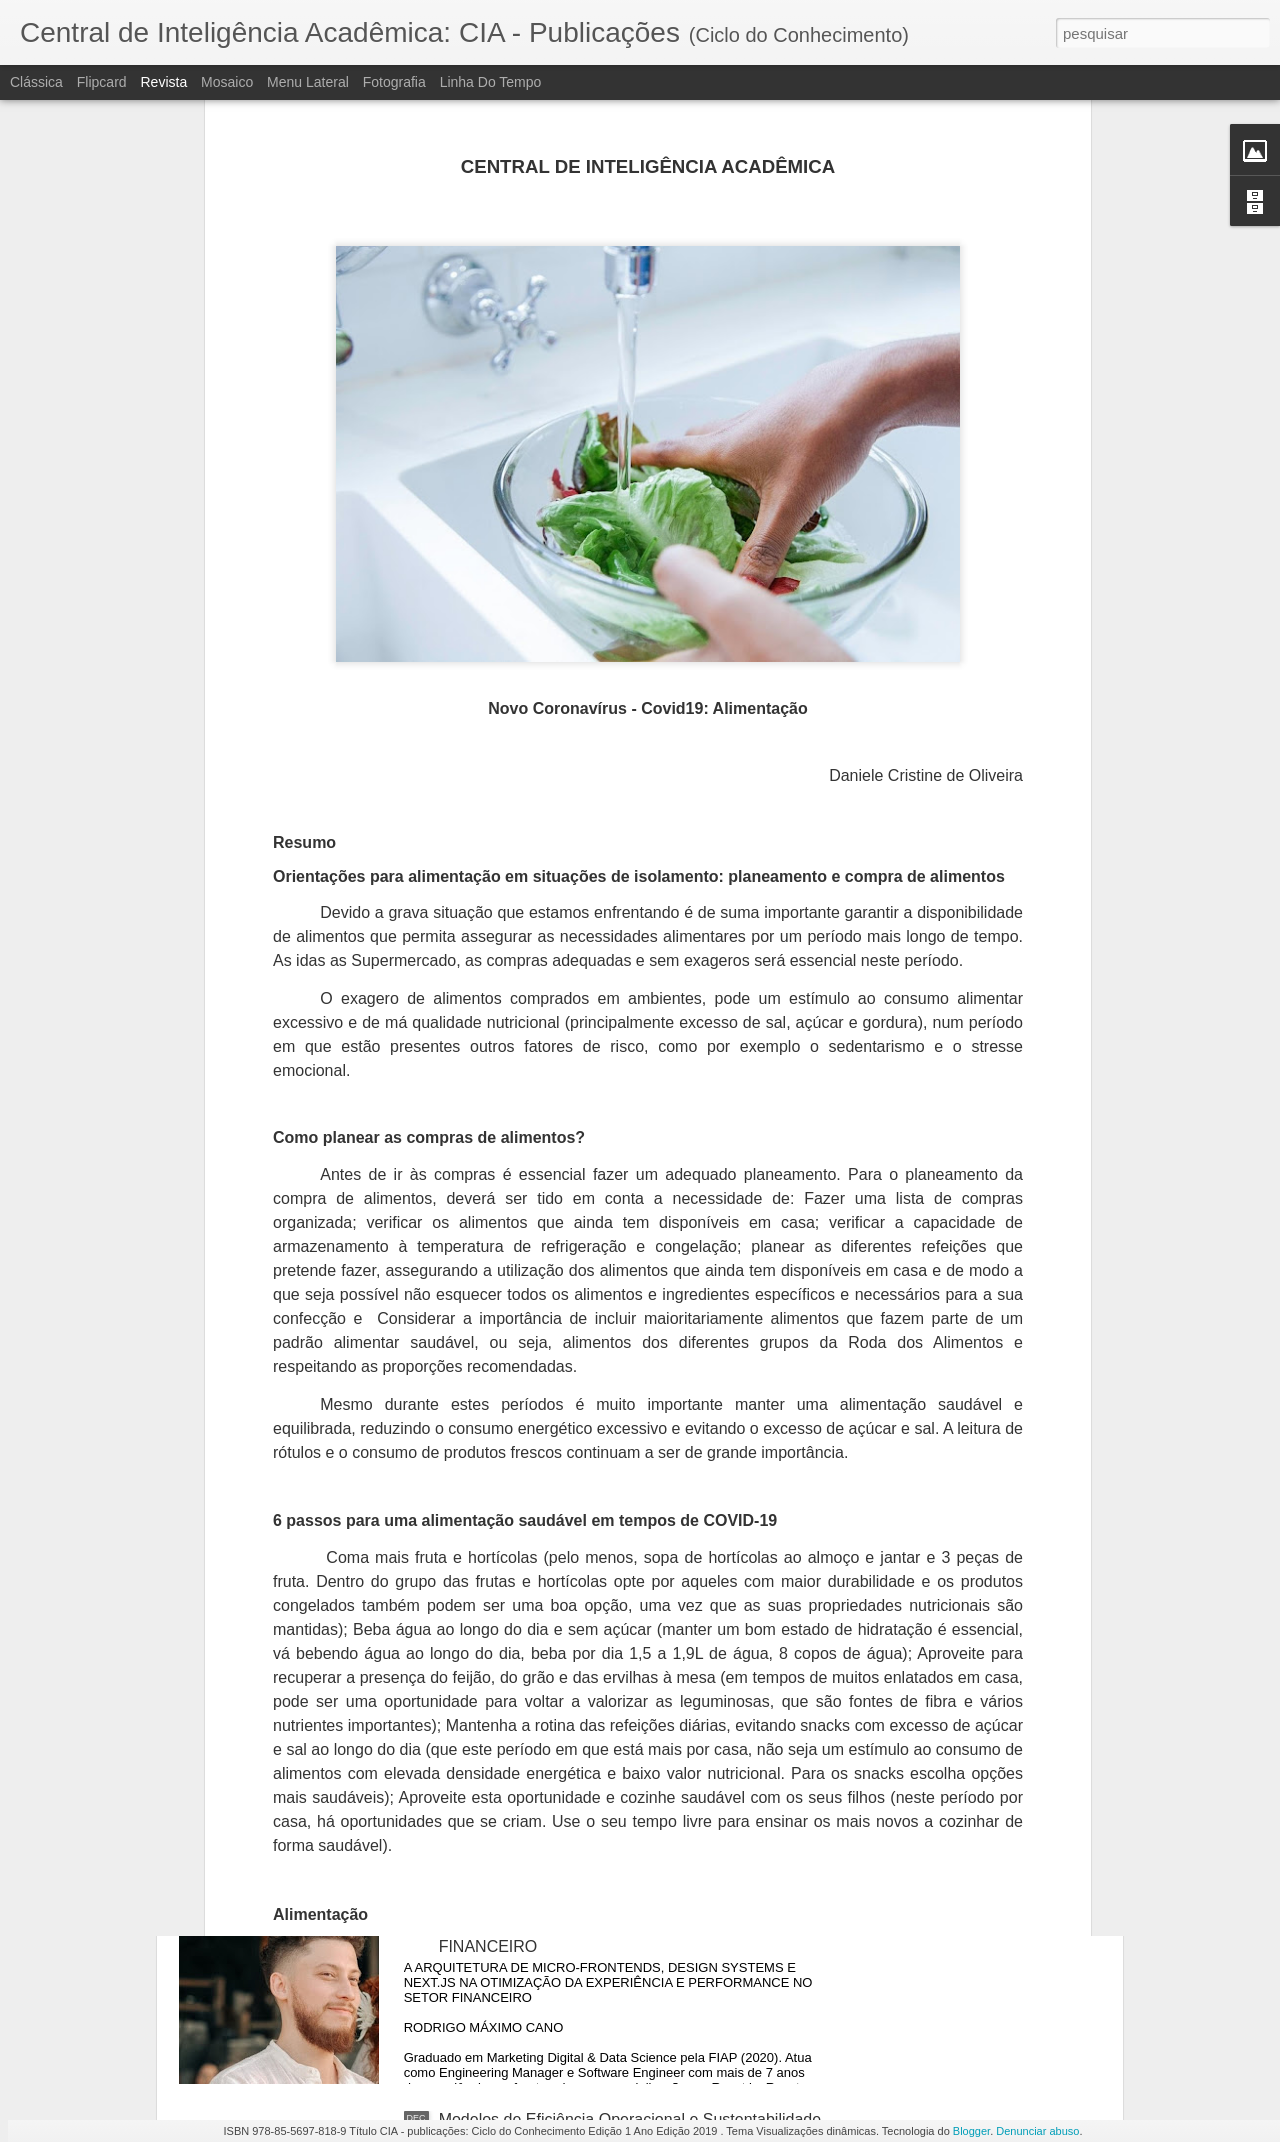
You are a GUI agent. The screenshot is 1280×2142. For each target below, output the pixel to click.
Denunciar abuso (1037, 2131)
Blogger (971, 2131)
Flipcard (102, 82)
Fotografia (394, 82)
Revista (163, 82)
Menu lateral (308, 82)
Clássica (36, 82)
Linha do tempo (491, 82)
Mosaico (227, 82)
